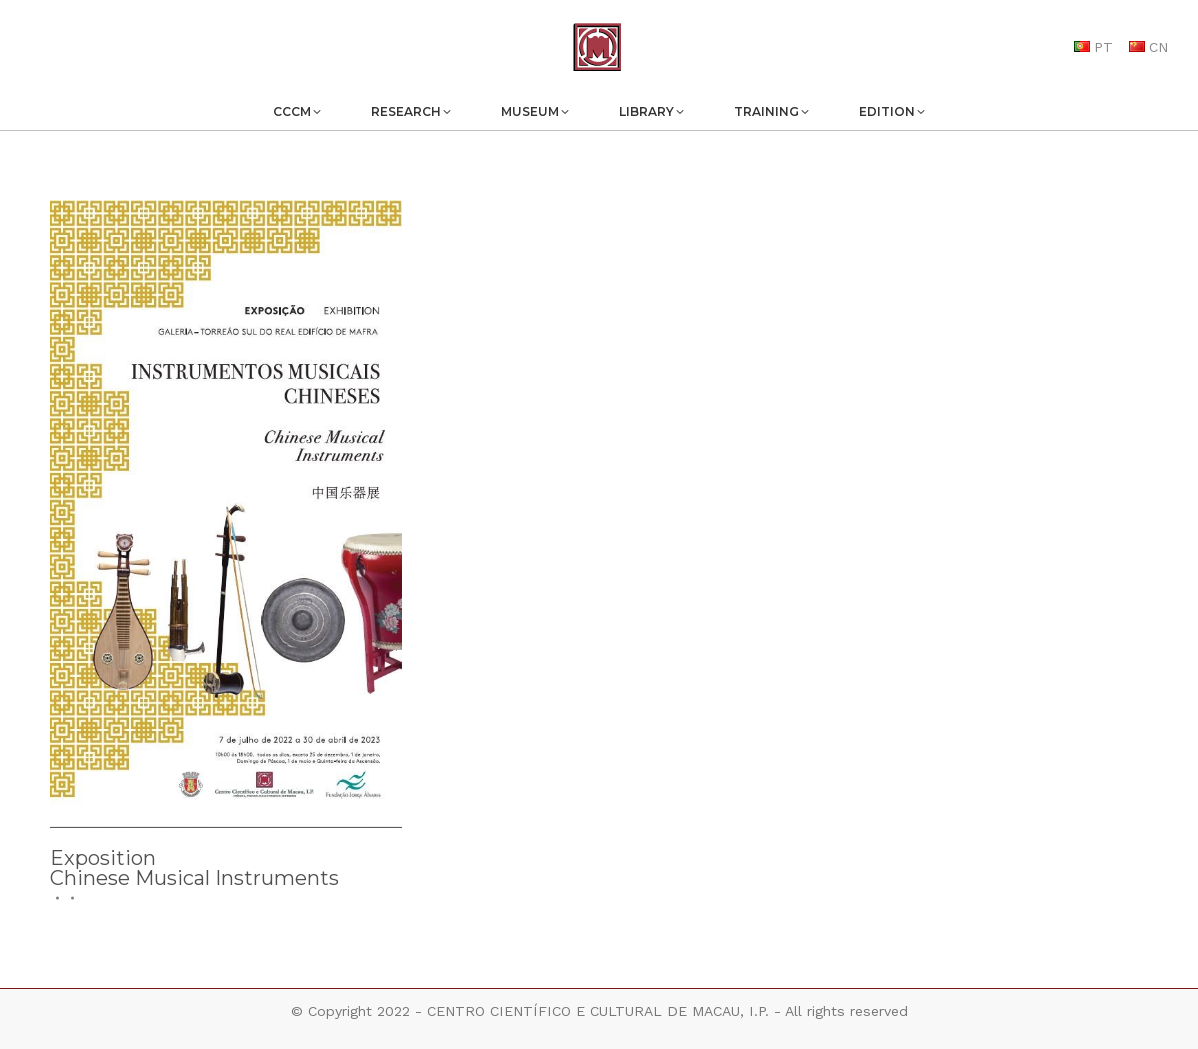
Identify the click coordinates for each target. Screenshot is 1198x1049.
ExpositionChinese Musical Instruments (194, 868)
